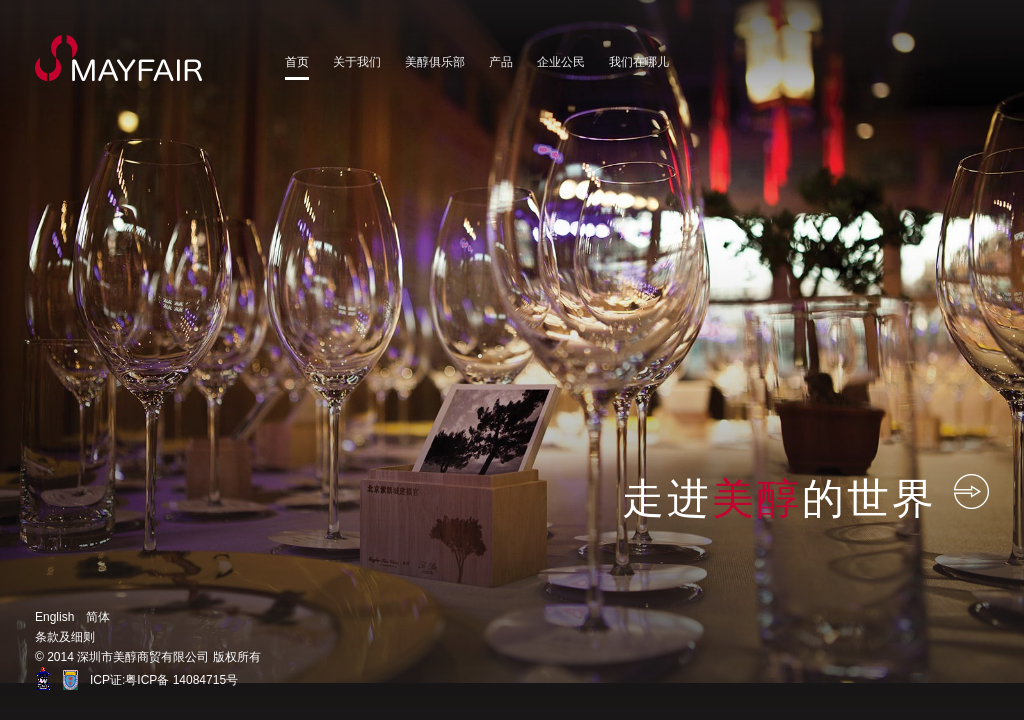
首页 (297, 62)
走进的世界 (805, 497)
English (54, 617)
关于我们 (357, 62)
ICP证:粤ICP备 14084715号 (164, 680)
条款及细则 (65, 637)
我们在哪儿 (639, 62)
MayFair (119, 58)
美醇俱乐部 (435, 62)
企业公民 (561, 62)
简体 (98, 617)
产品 (501, 62)
